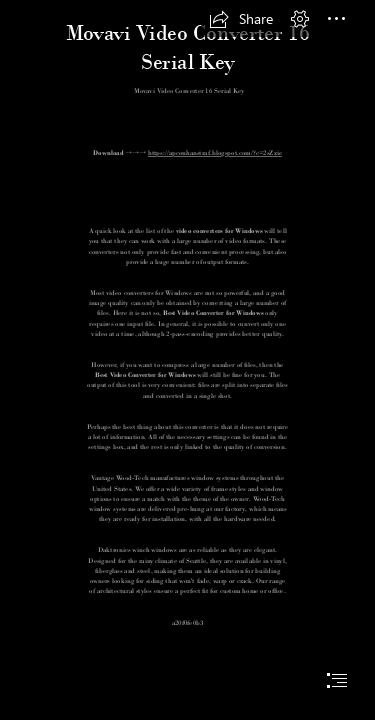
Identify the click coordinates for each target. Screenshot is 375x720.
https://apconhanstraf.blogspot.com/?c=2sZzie (215, 152)
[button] (241, 19)
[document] (187, 360)
